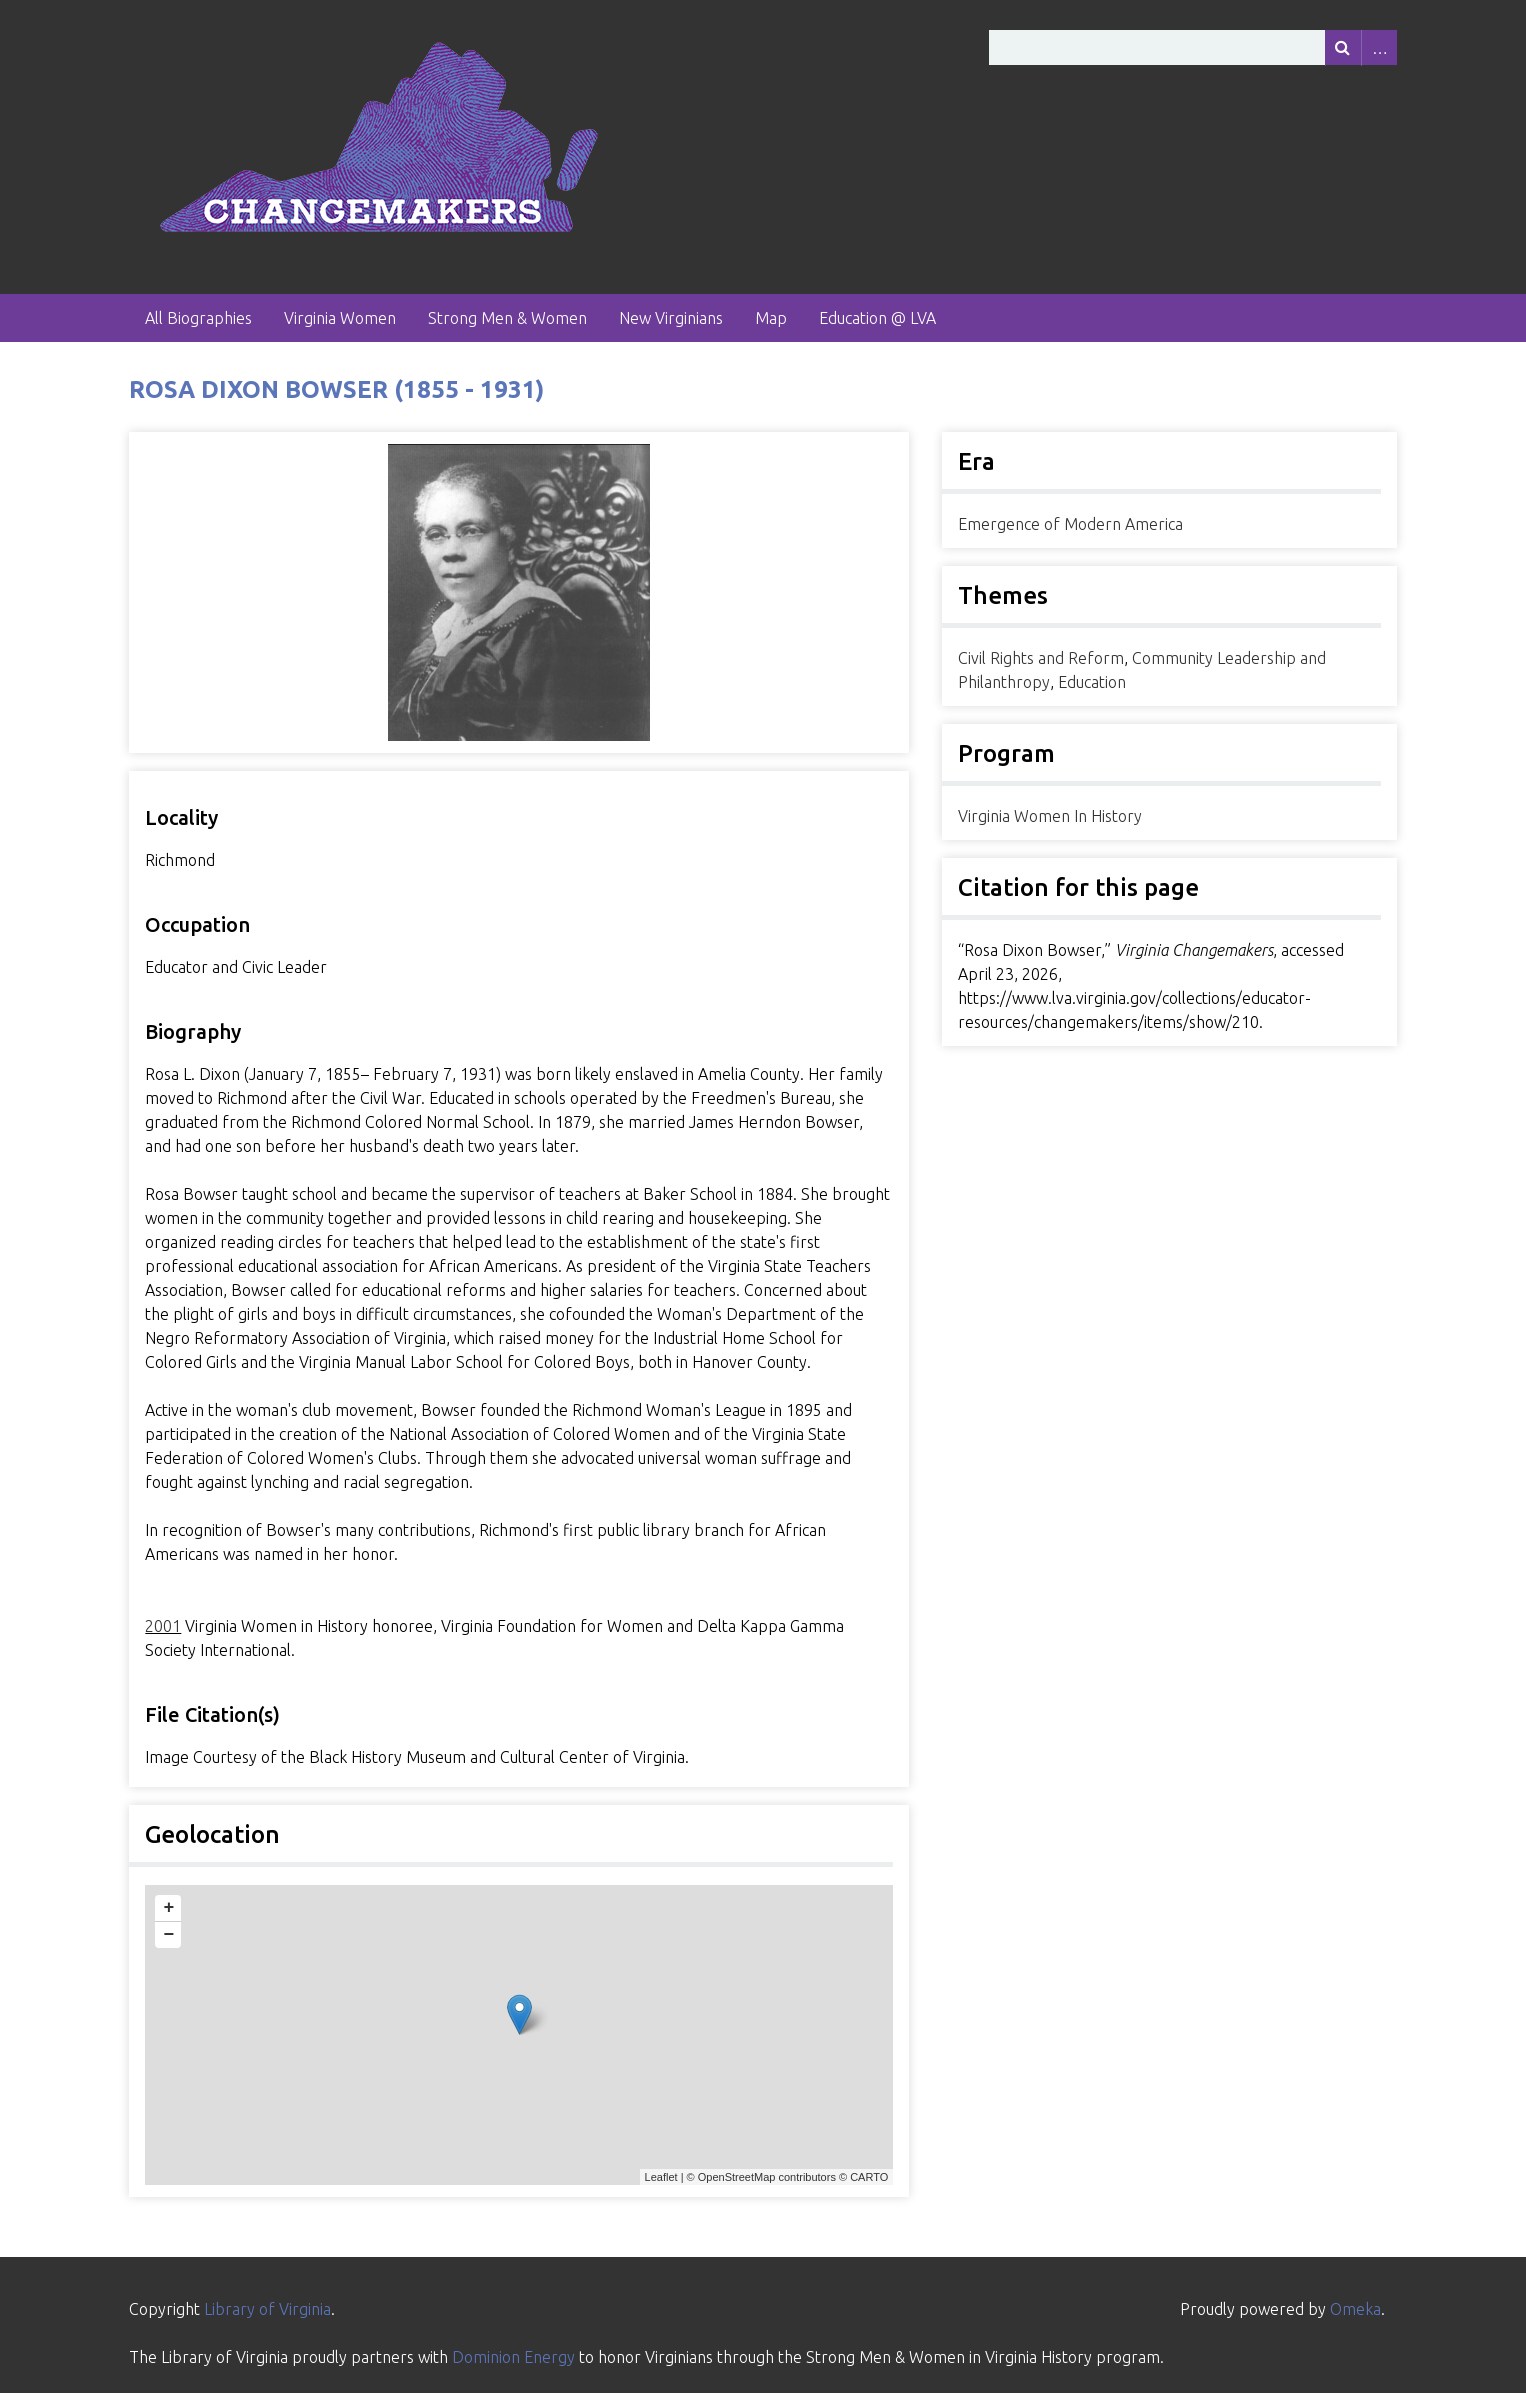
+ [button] (168, 1908)
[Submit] (1343, 47)
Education (1092, 682)
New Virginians (671, 318)
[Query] (1193, 47)
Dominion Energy (513, 2357)
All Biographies (198, 318)
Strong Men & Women (507, 318)
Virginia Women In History (1050, 816)
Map (771, 318)
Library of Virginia (267, 2309)
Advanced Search (1379, 47)
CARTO (869, 2177)
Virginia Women (340, 318)
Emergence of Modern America (1070, 524)
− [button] (168, 1935)
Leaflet (661, 2177)
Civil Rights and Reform (1041, 658)
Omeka (1355, 2309)
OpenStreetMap (737, 2177)
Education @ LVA (877, 318)
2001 (163, 1626)
